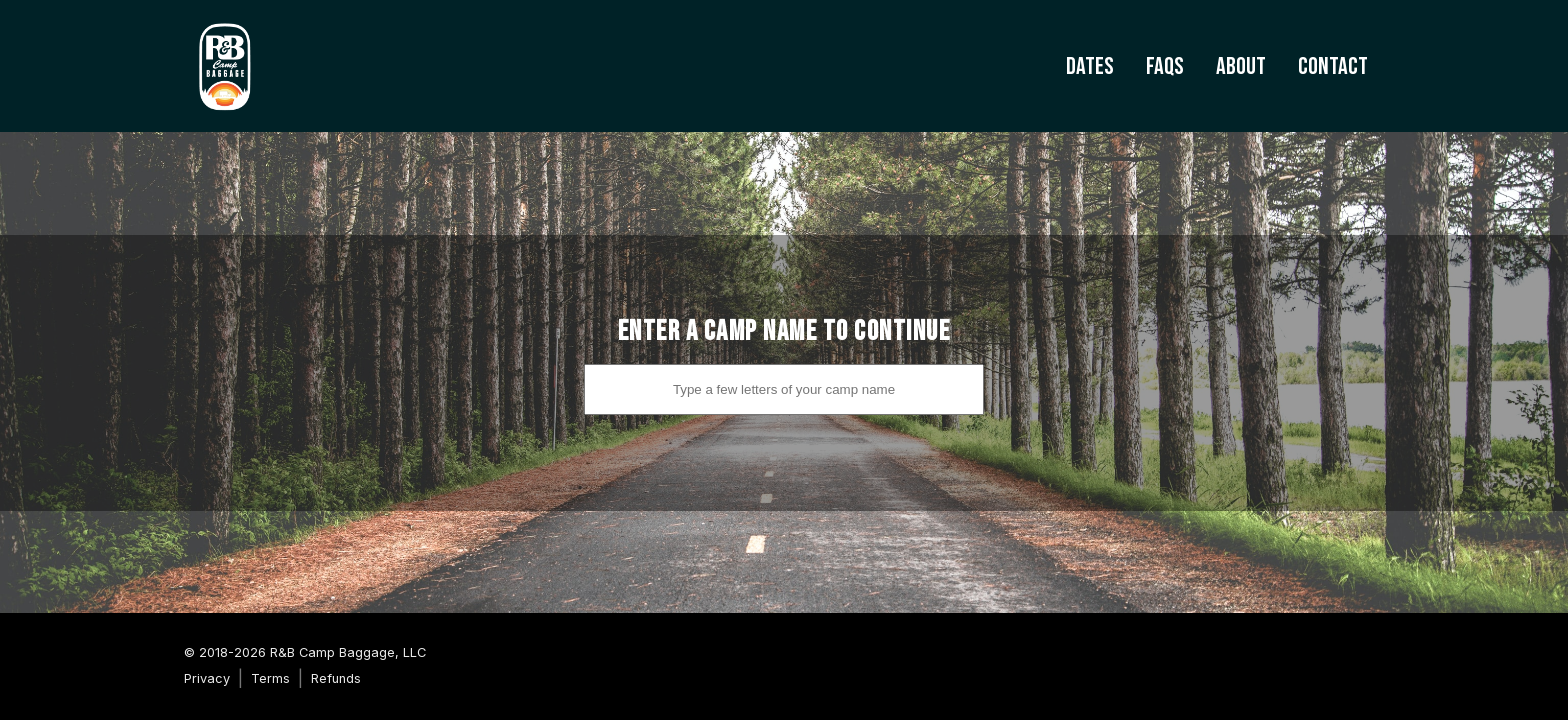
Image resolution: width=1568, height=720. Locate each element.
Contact (1333, 66)
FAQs (1165, 66)
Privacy (207, 678)
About (1241, 66)
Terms (270, 678)
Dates (1090, 66)
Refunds (336, 678)
